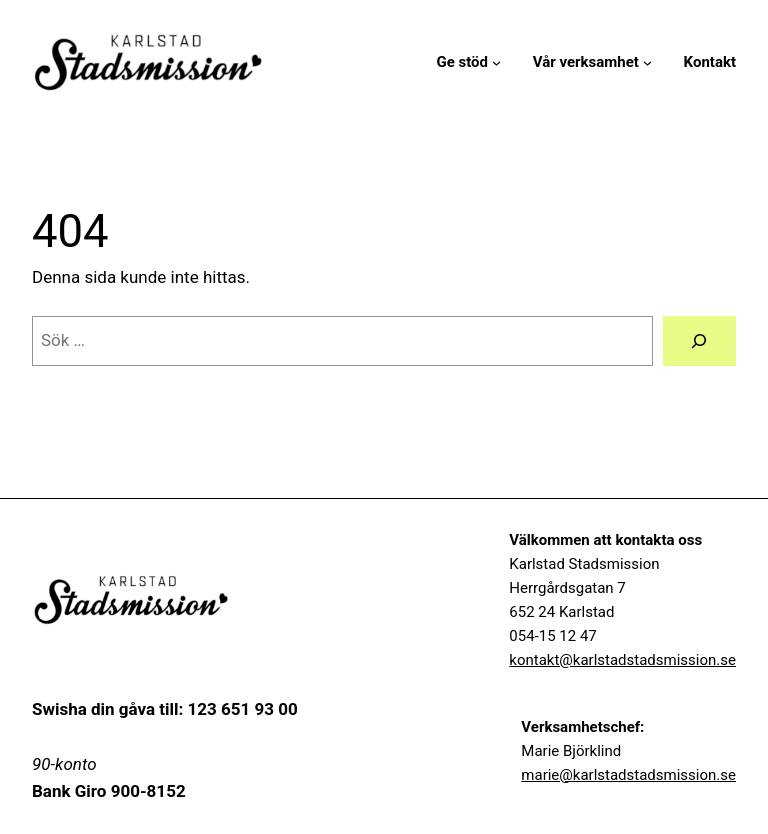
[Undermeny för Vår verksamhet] (647, 62)
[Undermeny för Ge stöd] (496, 62)
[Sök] (699, 341)
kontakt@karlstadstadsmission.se (622, 660)
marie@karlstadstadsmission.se (628, 775)
